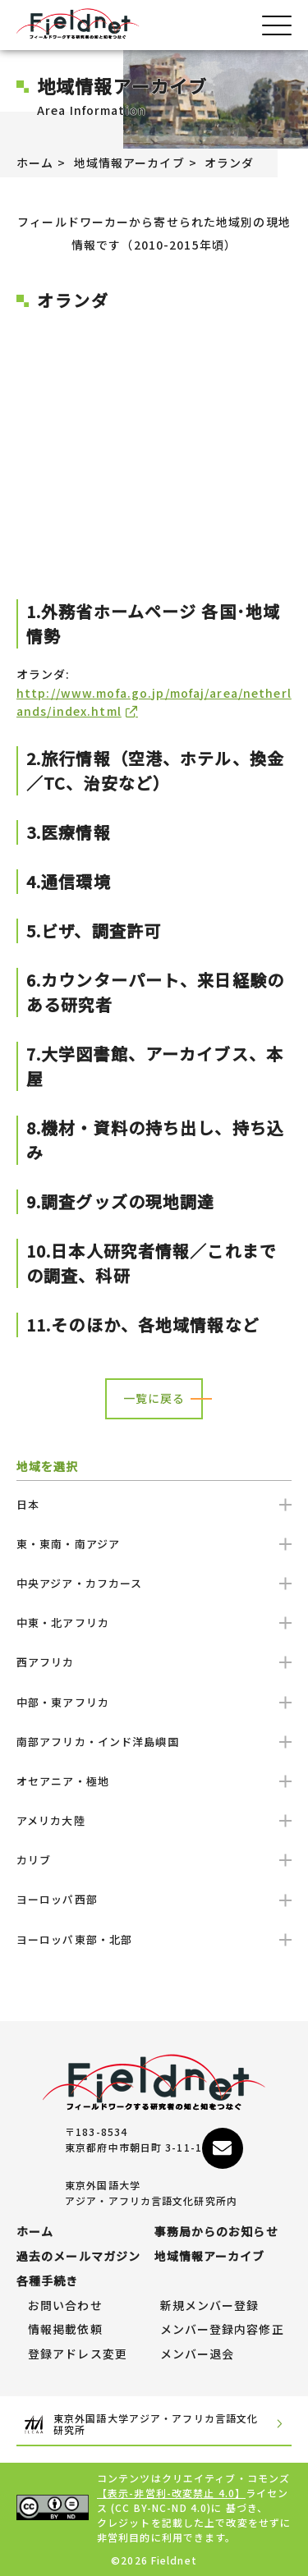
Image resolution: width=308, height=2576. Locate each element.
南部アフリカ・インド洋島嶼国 (154, 1741)
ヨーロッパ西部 (154, 1899)
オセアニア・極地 (154, 1781)
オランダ (229, 162)
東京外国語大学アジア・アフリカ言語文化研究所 (154, 2424)
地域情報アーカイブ (129, 162)
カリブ (154, 1860)
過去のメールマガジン (78, 2256)
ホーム (34, 162)
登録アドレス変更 (77, 2354)
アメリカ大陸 (154, 1820)
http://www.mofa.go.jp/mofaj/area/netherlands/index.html (154, 702)
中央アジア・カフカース (154, 1583)
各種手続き (47, 2281)
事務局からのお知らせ (216, 2232)
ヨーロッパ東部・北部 (154, 1939)
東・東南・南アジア (154, 1544)
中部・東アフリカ (154, 1702)
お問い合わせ (65, 2306)
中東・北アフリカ (154, 1622)
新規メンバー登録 (210, 2306)
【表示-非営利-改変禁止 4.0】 (171, 2493)
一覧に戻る (154, 1398)
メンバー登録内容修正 (222, 2329)
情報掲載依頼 (65, 2329)
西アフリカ (154, 1662)
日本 (154, 1504)
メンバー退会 (197, 2354)
